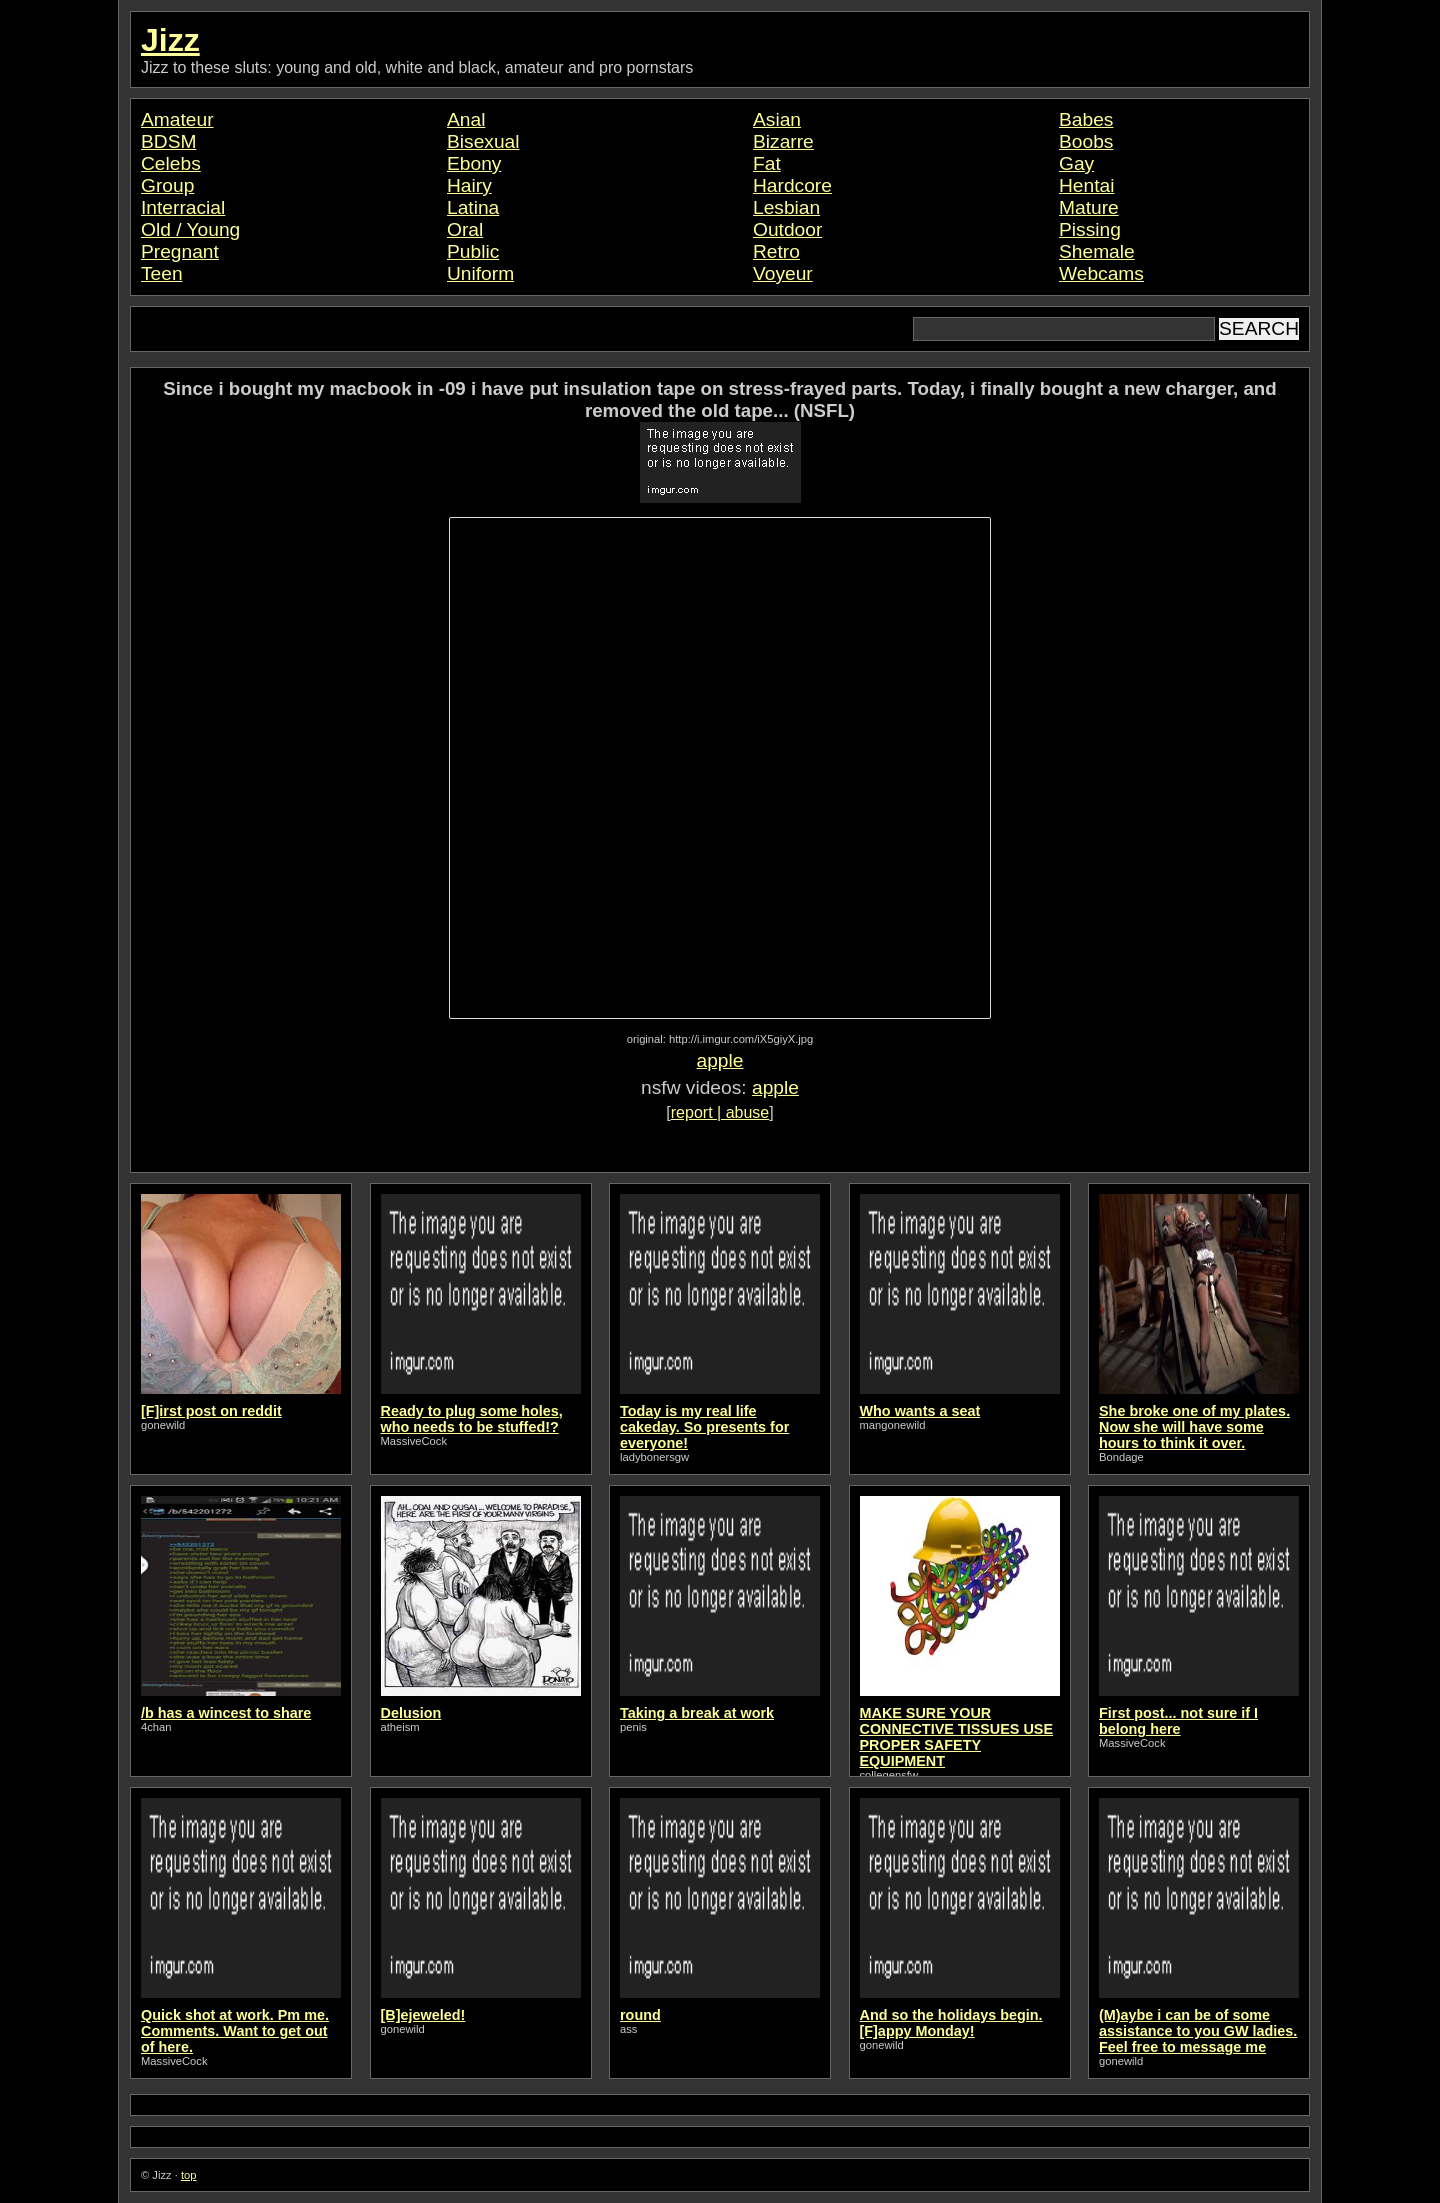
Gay (1076, 163)
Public (473, 251)
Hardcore (792, 185)
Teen (162, 273)
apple (720, 1060)
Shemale (1097, 251)
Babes (1086, 119)
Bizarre (783, 141)
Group (167, 185)
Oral (465, 229)
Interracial (183, 207)
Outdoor (787, 229)
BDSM (168, 141)
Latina (473, 207)
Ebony (474, 163)
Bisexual (483, 141)
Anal (466, 119)
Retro (776, 251)
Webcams (1101, 273)
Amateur (177, 119)
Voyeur (783, 273)
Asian (777, 119)
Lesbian (786, 207)
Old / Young (190, 229)
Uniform (480, 273)
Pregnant (180, 251)
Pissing (1090, 229)
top (189, 2175)
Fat (767, 163)
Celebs (171, 163)
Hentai (1086, 185)
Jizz (170, 40)
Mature (1089, 207)
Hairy (469, 185)
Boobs (1086, 141)
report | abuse (720, 1112)
